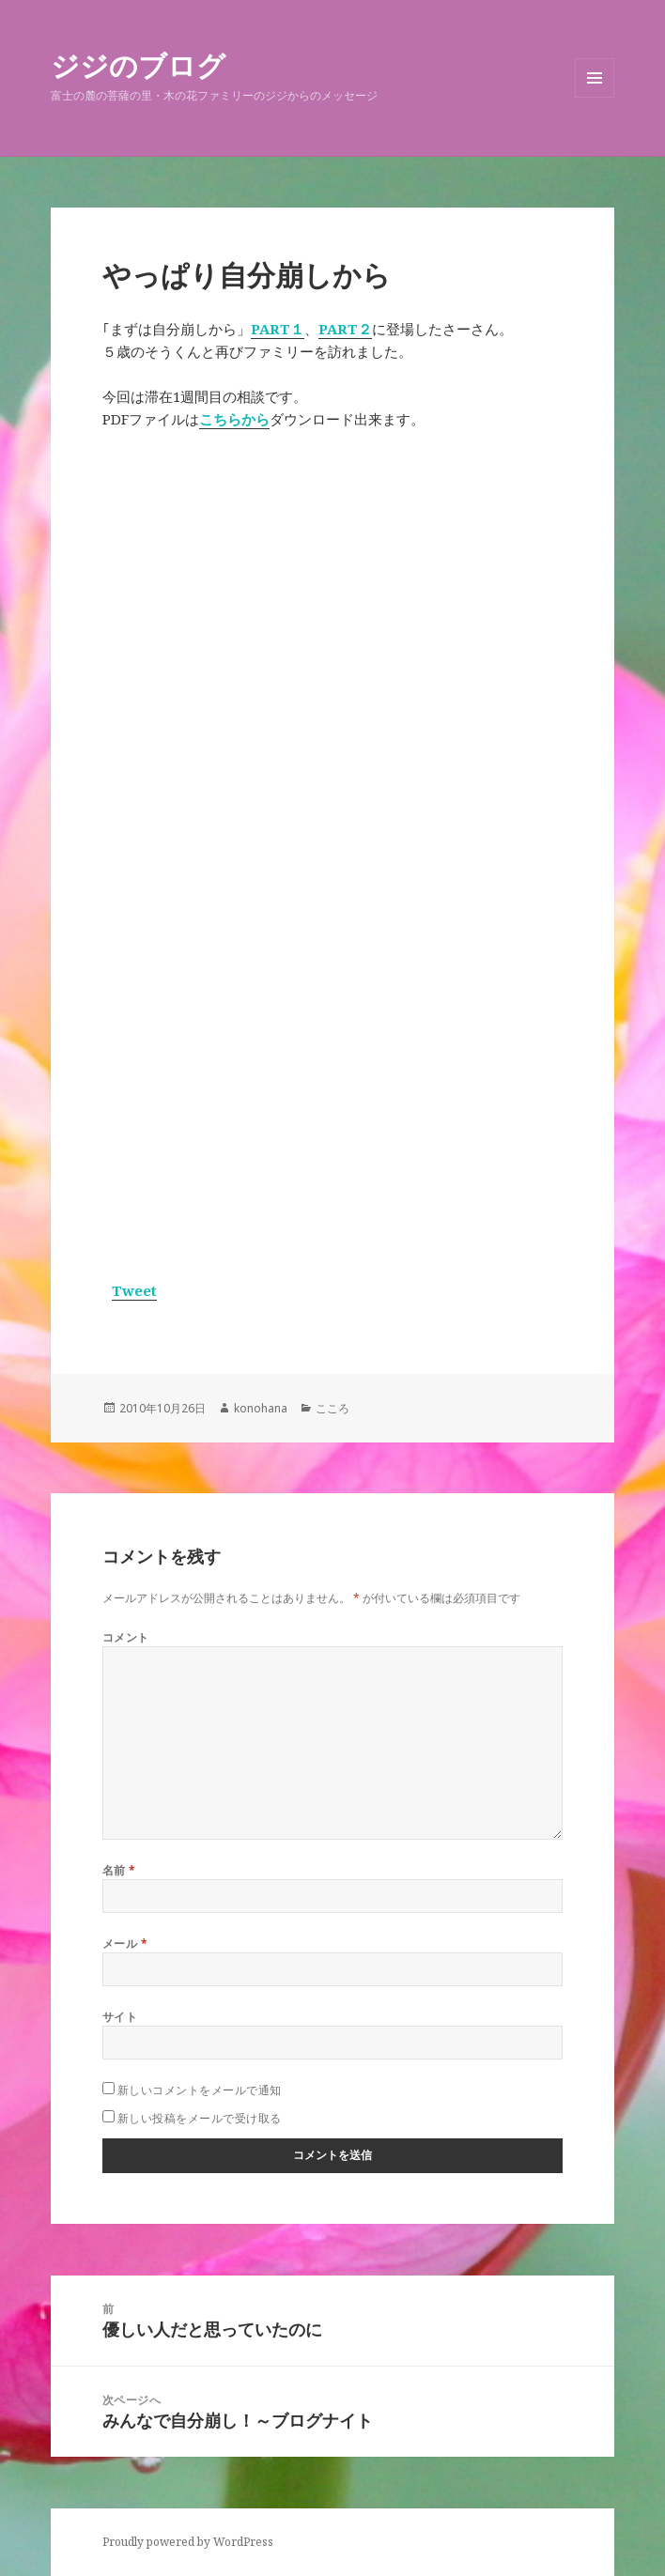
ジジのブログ (138, 65)
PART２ (345, 328)
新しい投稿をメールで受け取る (199, 2118)
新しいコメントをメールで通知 (199, 2090)
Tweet (134, 1290)
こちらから (234, 418)
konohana (260, 1408)
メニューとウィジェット (594, 97)
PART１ (277, 328)
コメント (125, 1637)
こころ (332, 1408)
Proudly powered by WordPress (187, 2542)
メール (124, 1943)
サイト (119, 2017)
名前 (119, 1870)
